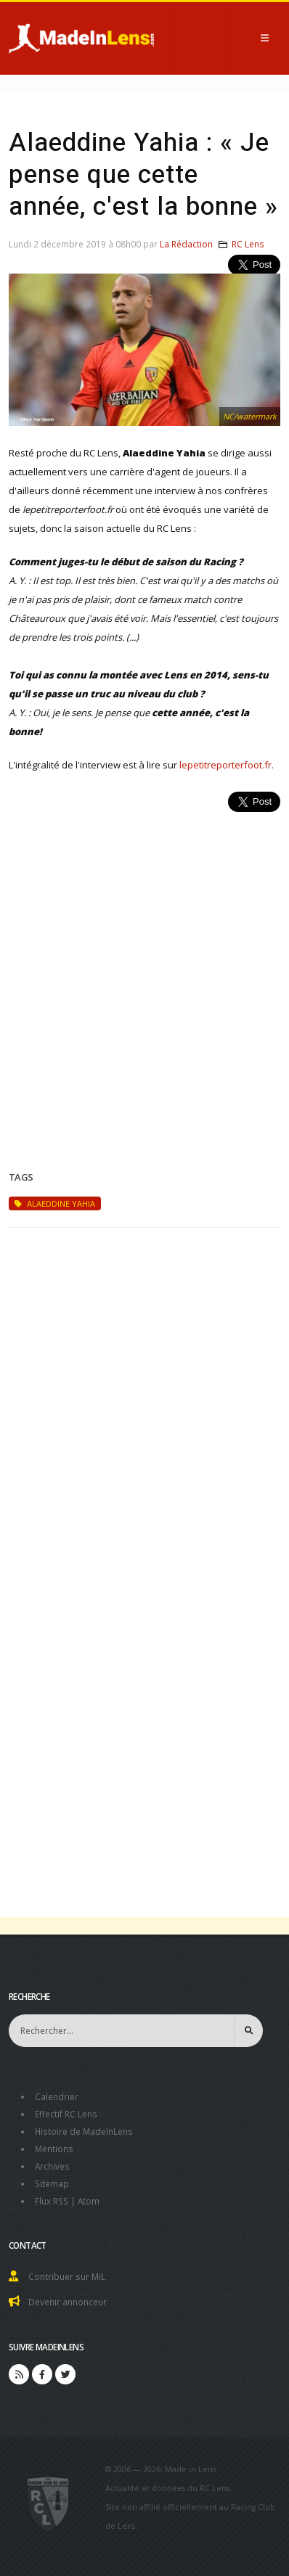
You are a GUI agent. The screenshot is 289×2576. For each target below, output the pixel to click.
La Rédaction (186, 244)
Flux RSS (51, 2201)
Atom (88, 2201)
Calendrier (56, 2096)
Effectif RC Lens (66, 2114)
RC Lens (248, 244)
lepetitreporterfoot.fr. (226, 764)
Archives (52, 2166)
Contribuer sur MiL (66, 2276)
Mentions (54, 2148)
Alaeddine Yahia (55, 1203)
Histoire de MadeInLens (84, 2131)
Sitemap (52, 2183)
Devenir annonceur (67, 2302)
